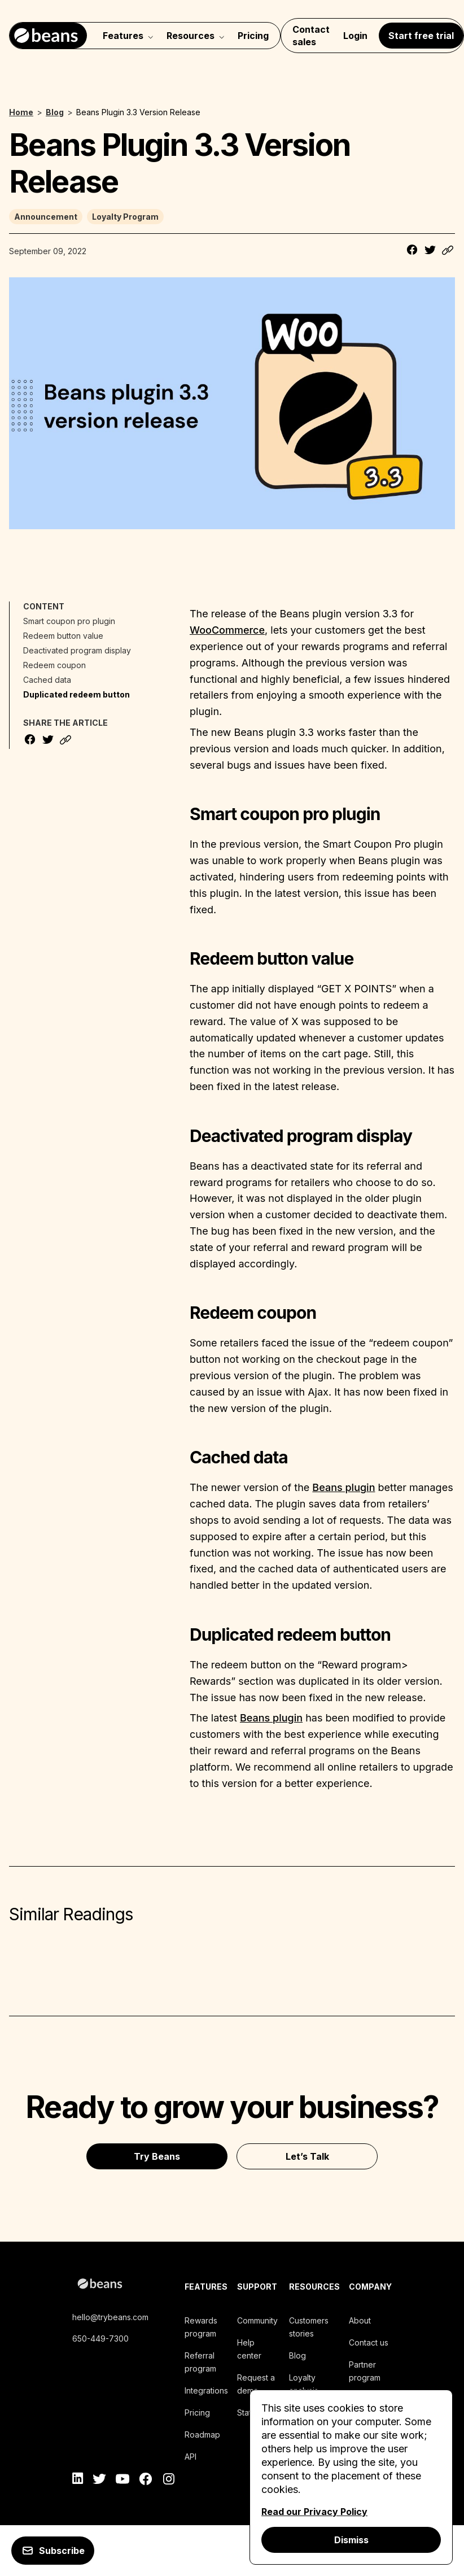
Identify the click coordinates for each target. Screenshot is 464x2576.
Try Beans (157, 2156)
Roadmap (202, 2434)
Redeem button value (63, 635)
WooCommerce (227, 630)
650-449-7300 (100, 2338)
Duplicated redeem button (76, 694)
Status (248, 2412)
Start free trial (421, 35)
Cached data (47, 680)
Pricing (253, 35)
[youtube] (123, 2480)
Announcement (45, 216)
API (190, 2456)
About (360, 2320)
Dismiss (351, 2540)
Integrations (206, 2390)
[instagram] (168, 2480)
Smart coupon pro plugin (69, 621)
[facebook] (145, 2480)
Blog (297, 2355)
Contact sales (311, 35)
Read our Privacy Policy (314, 2511)
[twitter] (100, 2480)
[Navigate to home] (48, 36)
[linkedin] (78, 2480)
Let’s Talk (307, 2156)
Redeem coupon (54, 665)
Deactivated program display (77, 650)
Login (355, 35)
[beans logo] (124, 2285)
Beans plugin (343, 1487)
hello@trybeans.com (110, 2317)
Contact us (368, 2342)
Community (257, 2320)
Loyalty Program (125, 216)
